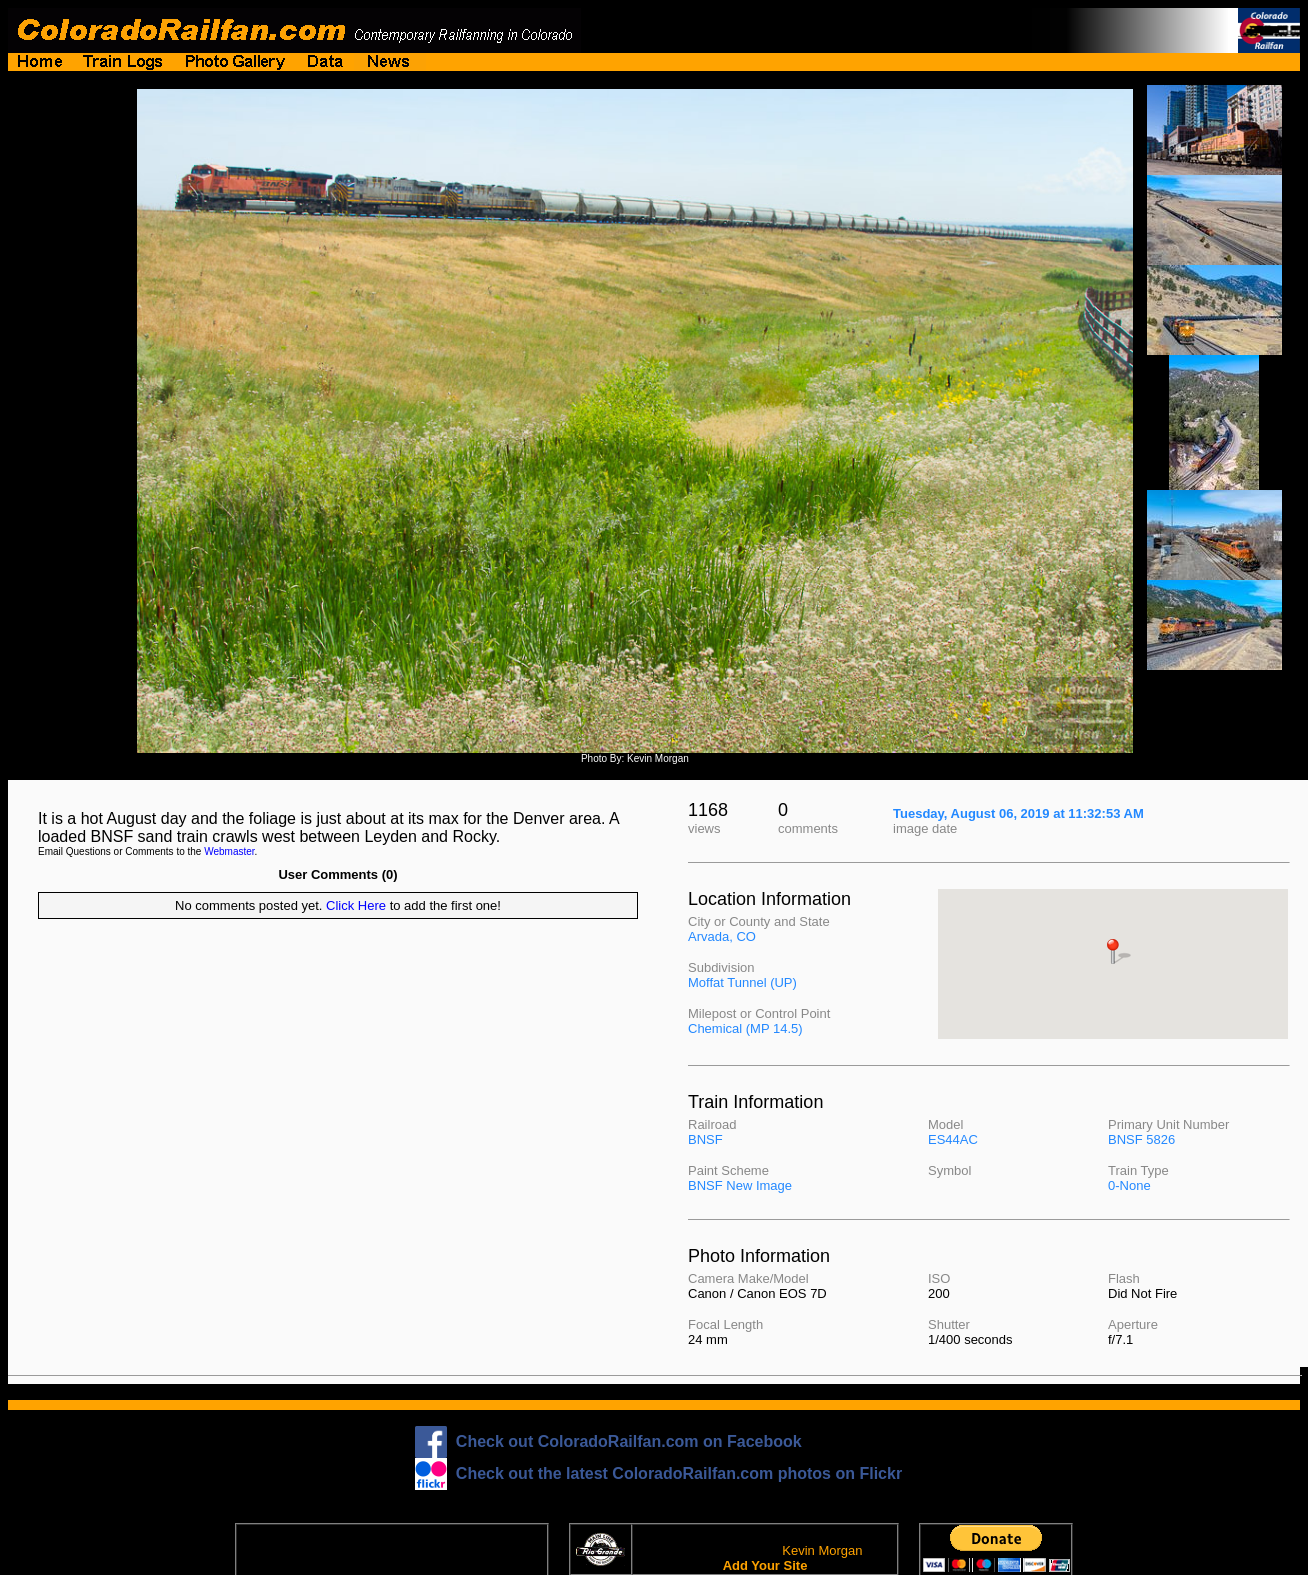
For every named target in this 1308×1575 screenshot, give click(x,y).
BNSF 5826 (1141, 1139)
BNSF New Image (740, 1185)
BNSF (705, 1139)
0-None (1129, 1185)
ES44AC (953, 1139)
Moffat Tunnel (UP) (742, 982)
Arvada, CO (722, 936)
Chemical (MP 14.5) (745, 1028)
